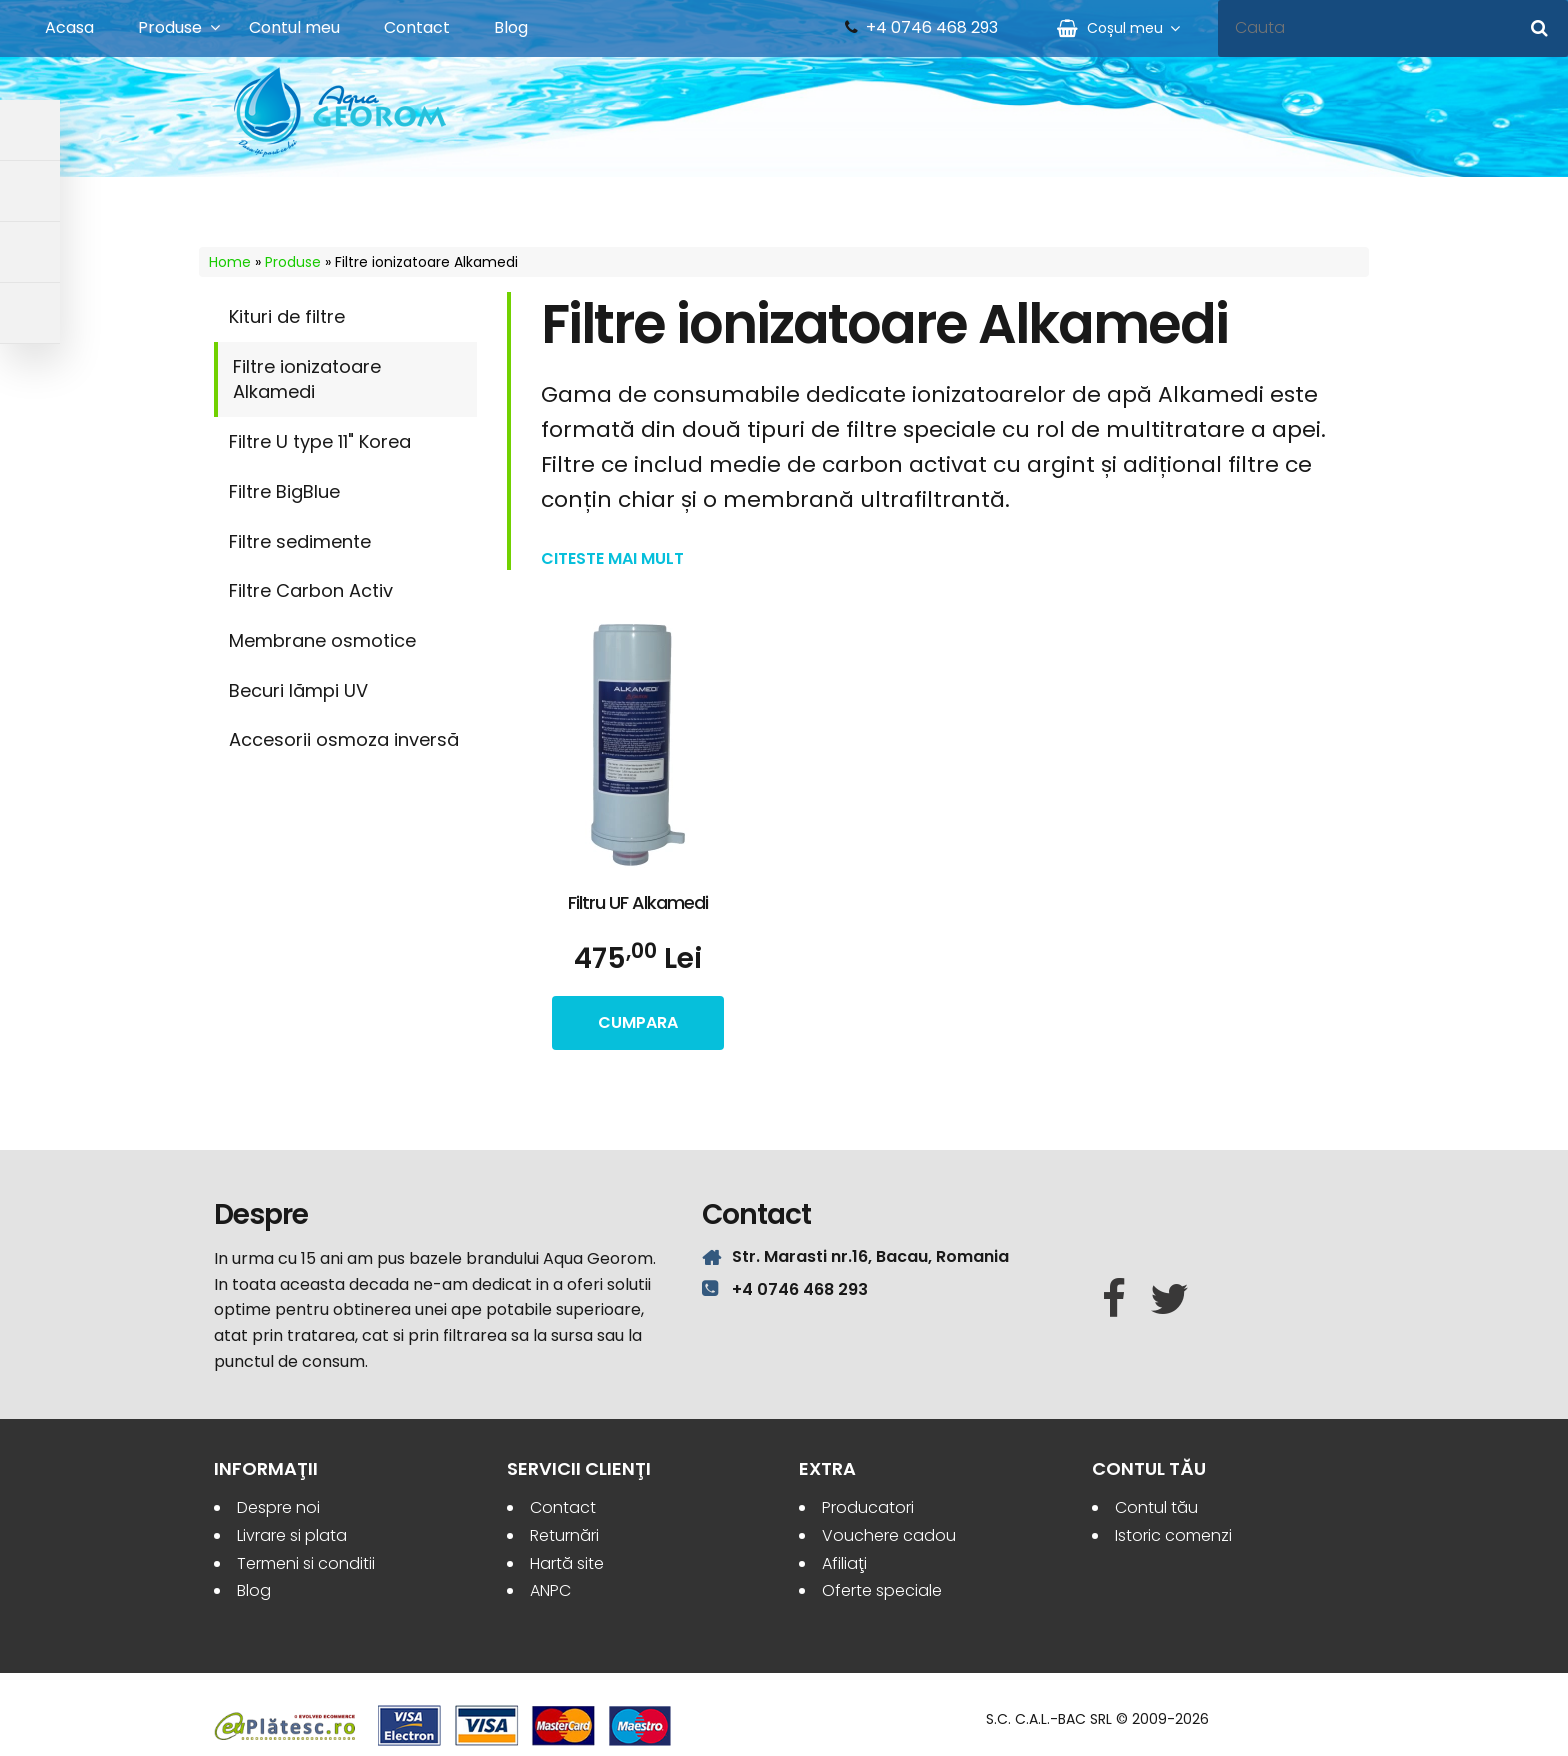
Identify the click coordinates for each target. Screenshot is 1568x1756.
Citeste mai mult (612, 559)
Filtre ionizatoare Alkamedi (307, 379)
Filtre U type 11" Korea (320, 441)
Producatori (868, 1507)
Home (230, 262)
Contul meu (294, 27)
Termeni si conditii (306, 1563)
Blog (511, 27)
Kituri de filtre (287, 316)
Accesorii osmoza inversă (344, 739)
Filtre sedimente (300, 541)
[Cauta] (1539, 28)
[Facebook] (1114, 1300)
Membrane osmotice (322, 640)
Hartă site (567, 1563)
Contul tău (1156, 1507)
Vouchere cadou (889, 1535)
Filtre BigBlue (284, 491)
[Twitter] (1169, 1300)
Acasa (69, 27)
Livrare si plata (292, 1535)
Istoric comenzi (1173, 1535)
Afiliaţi (844, 1563)
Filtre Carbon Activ (311, 590)
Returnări (564, 1535)
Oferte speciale (882, 1590)
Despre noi (278, 1507)
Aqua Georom (341, 112)
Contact (417, 27)
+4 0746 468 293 (932, 28)
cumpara (638, 1022)
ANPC (550, 1590)
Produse (170, 27)
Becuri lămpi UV (298, 690)
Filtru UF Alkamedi (638, 902)
